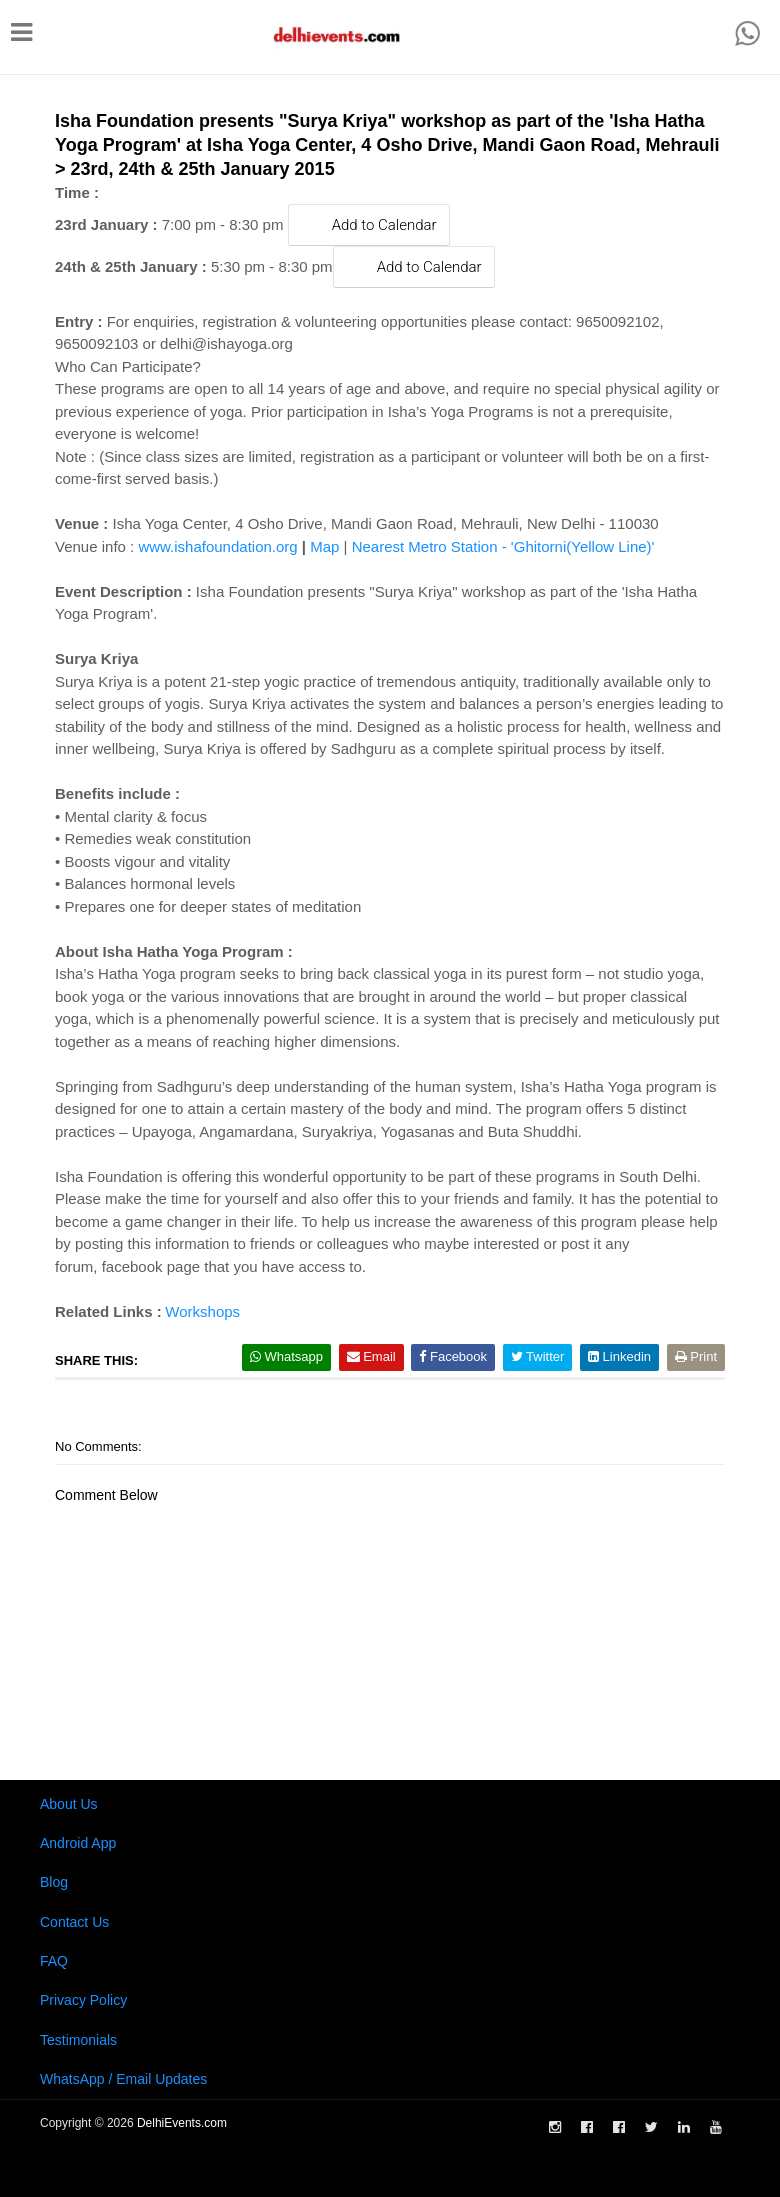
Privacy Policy (83, 2000)
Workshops (202, 1311)
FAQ (54, 1961)
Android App (78, 1843)
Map (324, 546)
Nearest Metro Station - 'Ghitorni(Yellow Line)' (503, 546)
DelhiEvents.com (182, 2123)
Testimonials (78, 2040)
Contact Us (74, 1922)
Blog (54, 1882)
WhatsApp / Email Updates (123, 2079)
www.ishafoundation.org (217, 546)
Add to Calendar (369, 224)
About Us (69, 1804)
